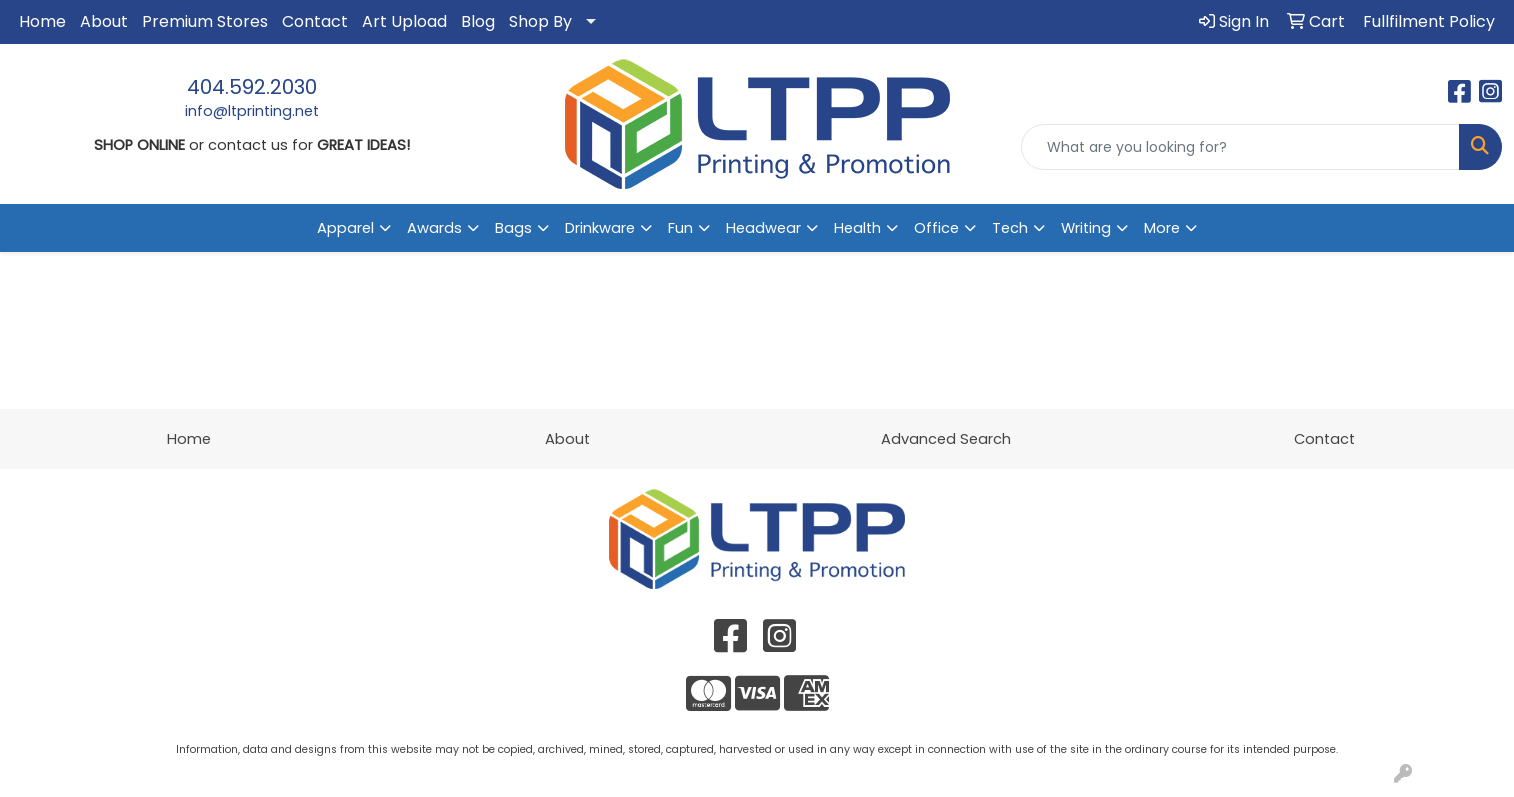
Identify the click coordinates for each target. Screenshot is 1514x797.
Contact (315, 21)
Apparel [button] (345, 228)
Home (42, 21)
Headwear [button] (763, 228)
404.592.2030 (252, 87)
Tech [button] (1010, 228)
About (104, 21)
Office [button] (936, 228)
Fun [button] (680, 228)
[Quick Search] (1240, 147)
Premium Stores (205, 21)
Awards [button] (434, 228)
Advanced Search (946, 439)
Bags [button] (513, 228)
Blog (478, 21)
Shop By (540, 21)
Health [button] (857, 228)
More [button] (1162, 228)
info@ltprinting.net (252, 111)
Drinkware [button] (600, 228)
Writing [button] (1086, 228)
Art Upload (404, 21)
